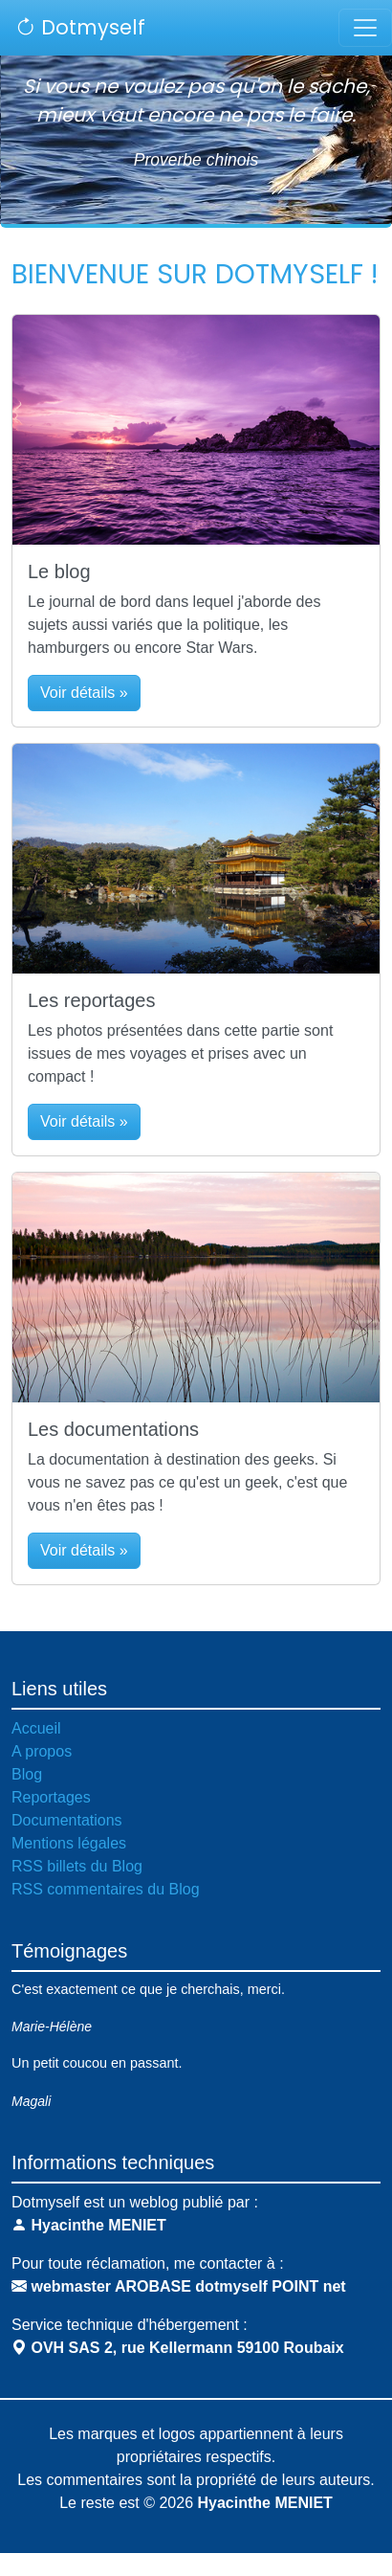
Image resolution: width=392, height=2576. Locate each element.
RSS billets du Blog (76, 1866)
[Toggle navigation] (365, 28)
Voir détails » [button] (84, 692)
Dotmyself (80, 27)
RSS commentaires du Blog (105, 1889)
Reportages (51, 1797)
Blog (26, 1774)
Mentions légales (68, 1843)
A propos (41, 1751)
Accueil (36, 1728)
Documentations (66, 1820)
